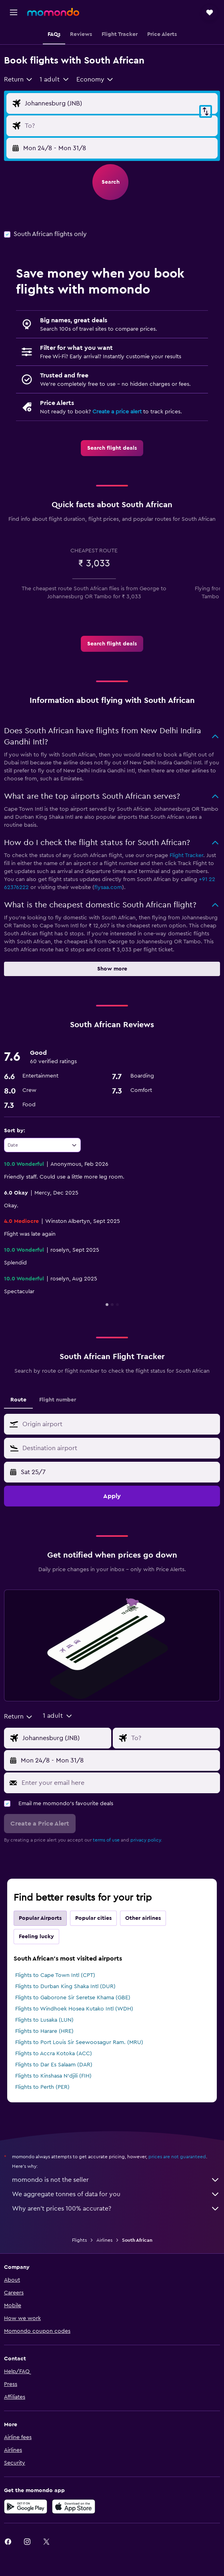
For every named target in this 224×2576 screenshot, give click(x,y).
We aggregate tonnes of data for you (116, 2194)
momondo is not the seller (116, 2180)
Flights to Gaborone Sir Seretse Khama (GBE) (72, 1997)
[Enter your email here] (119, 1782)
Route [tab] (18, 1400)
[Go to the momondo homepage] (53, 12)
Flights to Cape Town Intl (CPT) (55, 1975)
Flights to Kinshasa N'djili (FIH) (53, 2076)
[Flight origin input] (119, 103)
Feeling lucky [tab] (36, 1936)
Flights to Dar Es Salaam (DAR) (53, 2065)
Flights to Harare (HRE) (44, 2031)
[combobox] (18, 79)
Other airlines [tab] (143, 1918)
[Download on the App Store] (73, 2506)
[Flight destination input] (119, 125)
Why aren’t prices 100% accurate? (116, 2208)
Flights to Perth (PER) (42, 2087)
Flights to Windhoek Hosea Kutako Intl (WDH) (74, 2009)
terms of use (106, 1840)
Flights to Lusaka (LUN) (44, 2020)
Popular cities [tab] (93, 1918)
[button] (13, 12)
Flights (79, 2240)
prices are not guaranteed (177, 2156)
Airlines (104, 2240)
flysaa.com (108, 887)
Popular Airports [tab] (40, 1918)
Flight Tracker (186, 855)
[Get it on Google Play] (25, 2506)
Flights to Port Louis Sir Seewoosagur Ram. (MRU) (79, 2042)
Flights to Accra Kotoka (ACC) (53, 2053)
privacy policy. (146, 1840)
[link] (112, 448)
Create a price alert (117, 412)
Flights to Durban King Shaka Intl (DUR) (65, 1986)
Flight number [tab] (57, 1400)
